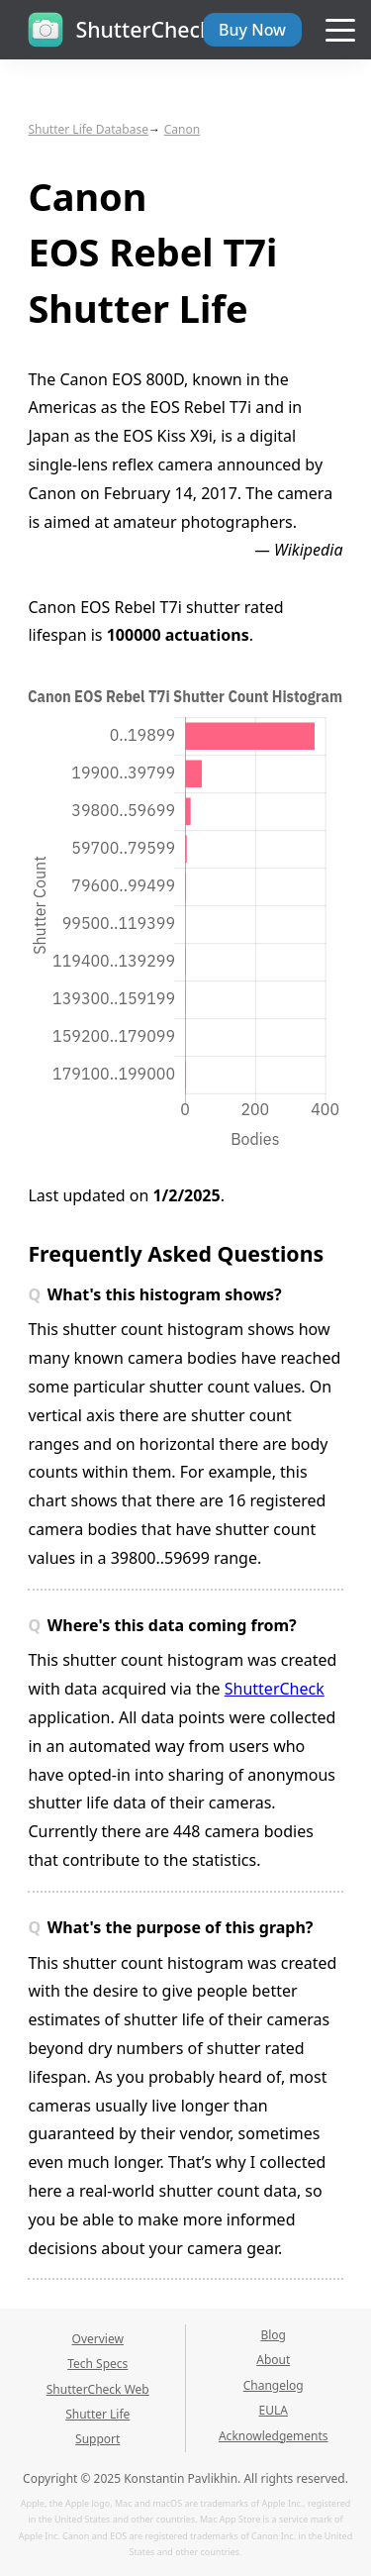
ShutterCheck (275, 1689)
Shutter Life (97, 2414)
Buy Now (252, 30)
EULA (273, 2410)
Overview (98, 2338)
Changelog (273, 2385)
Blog (273, 2334)
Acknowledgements (273, 2435)
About (273, 2359)
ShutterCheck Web (97, 2389)
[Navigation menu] (340, 31)
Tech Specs (97, 2363)
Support (97, 2438)
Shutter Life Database (88, 129)
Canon (182, 129)
